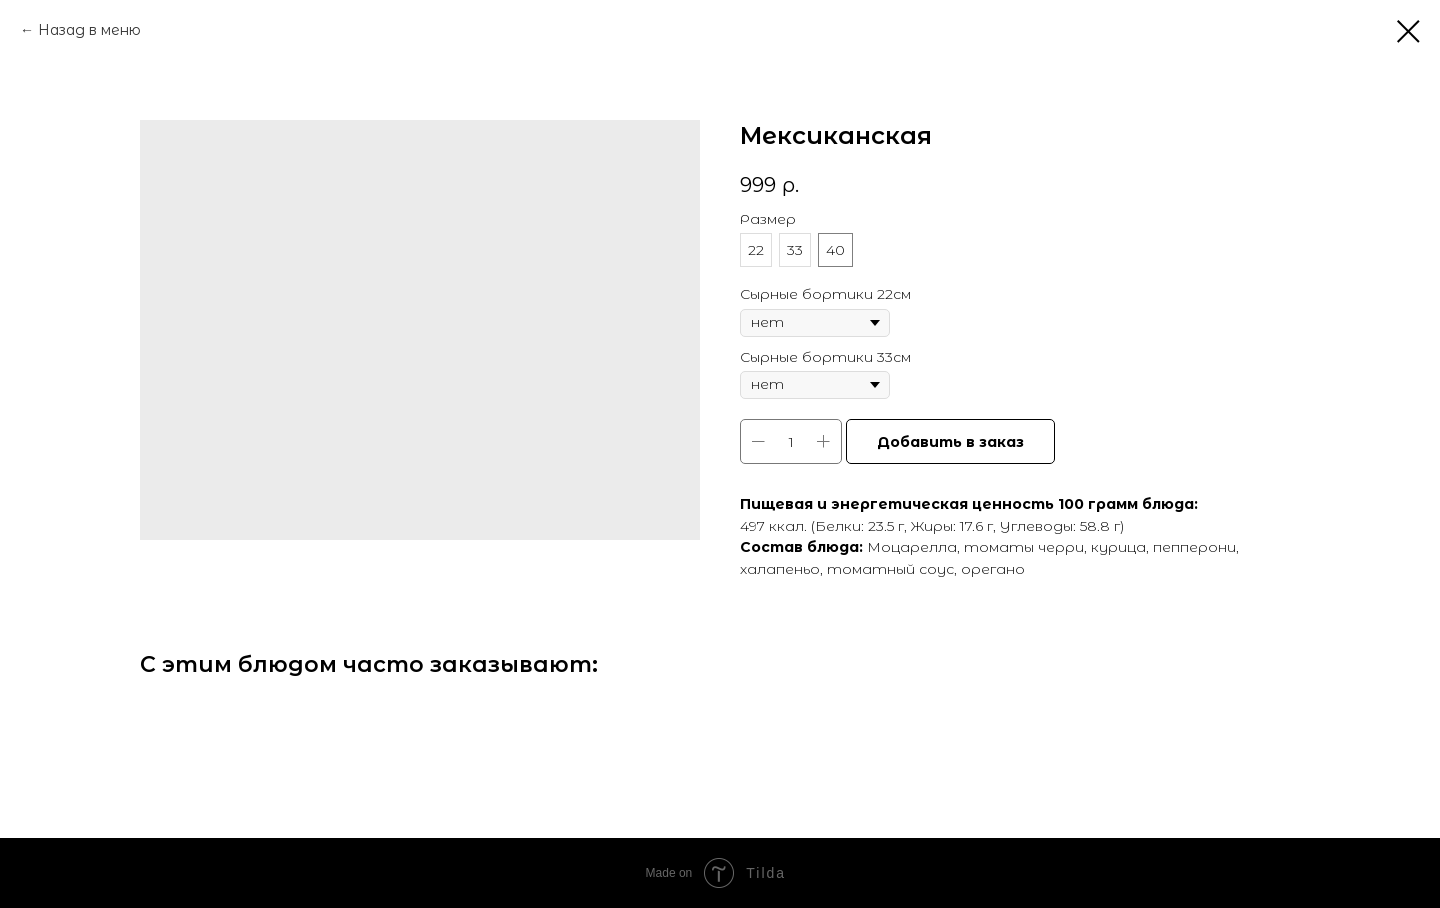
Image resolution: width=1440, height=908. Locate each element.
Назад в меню (89, 30)
